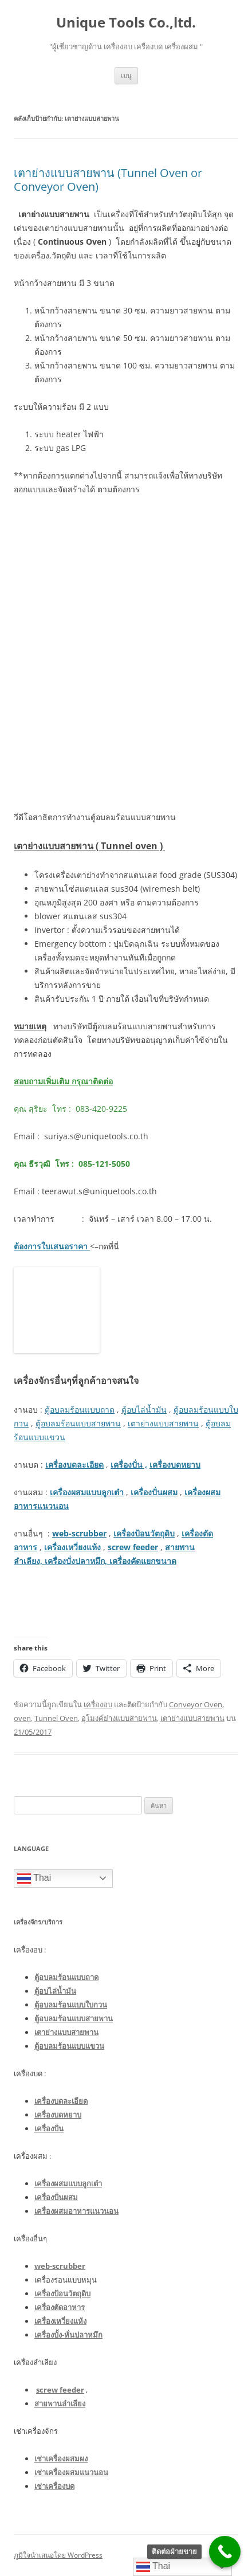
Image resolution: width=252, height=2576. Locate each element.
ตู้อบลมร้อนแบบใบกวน (70, 2004)
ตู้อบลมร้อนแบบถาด (80, 1409)
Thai (34, 1878)
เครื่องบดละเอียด (74, 1464)
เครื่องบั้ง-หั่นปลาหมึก (68, 2335)
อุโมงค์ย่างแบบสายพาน (119, 1718)
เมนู (126, 75)
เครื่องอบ (98, 1704)
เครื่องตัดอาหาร (59, 2307)
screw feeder (133, 1547)
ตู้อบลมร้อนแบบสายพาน (78, 1423)
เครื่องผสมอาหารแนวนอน (76, 2211)
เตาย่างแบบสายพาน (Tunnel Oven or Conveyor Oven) (108, 179)
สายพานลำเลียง (59, 2403)
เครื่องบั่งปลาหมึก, (76, 1560)
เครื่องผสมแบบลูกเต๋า (87, 1492)
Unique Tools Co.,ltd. (126, 23)
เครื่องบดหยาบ (174, 1464)
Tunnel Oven (56, 1718)
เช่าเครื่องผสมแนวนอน (71, 2472)
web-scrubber (79, 1533)
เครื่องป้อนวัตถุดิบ (144, 1533)
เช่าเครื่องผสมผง (61, 2458)
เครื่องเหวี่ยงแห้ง (72, 1547)
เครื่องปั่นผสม (154, 1492)
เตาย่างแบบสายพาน (163, 1423)
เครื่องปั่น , (129, 1464)
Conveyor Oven (195, 1704)
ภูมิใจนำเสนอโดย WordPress (58, 2555)
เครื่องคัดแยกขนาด (141, 1560)
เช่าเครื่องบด (54, 2486)
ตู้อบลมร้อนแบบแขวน (69, 2046)
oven (22, 1718)
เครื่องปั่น (49, 2128)
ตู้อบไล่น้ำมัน (144, 1409)
